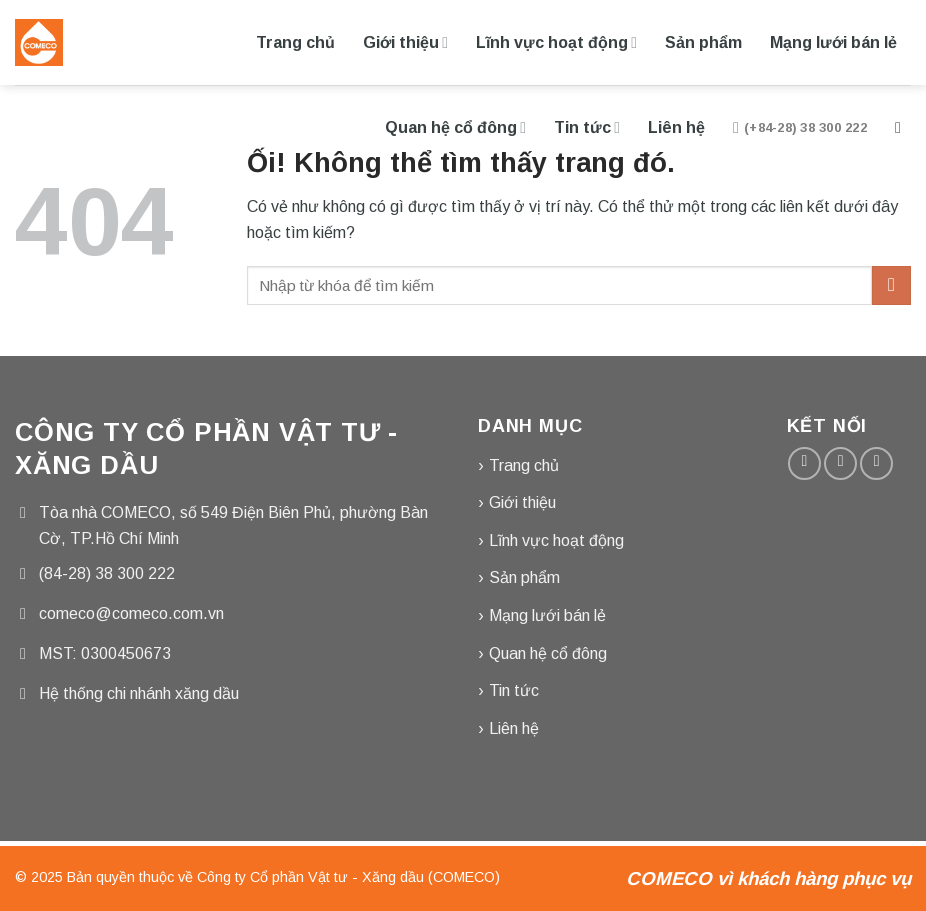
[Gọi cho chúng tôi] (876, 463)
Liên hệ (676, 127)
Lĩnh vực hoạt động (556, 42)
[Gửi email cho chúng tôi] (840, 463)
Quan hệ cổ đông (455, 127)
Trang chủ (295, 42)
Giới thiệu (405, 42)
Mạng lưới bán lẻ (833, 42)
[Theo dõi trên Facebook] (804, 463)
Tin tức (587, 127)
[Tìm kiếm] (903, 127)
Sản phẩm (703, 42)
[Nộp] (891, 285)
